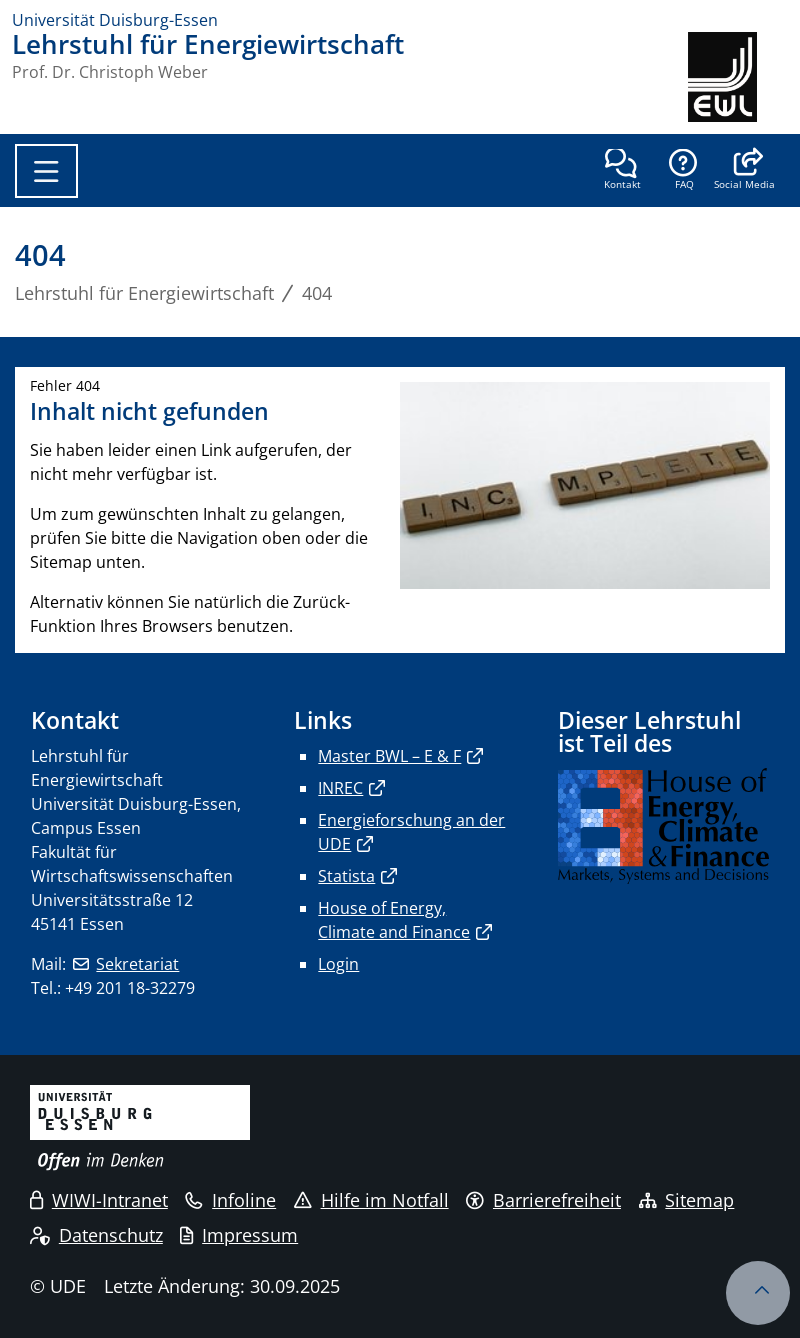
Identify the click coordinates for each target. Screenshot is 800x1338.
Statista (346, 876)
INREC (340, 788)
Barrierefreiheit (543, 1200)
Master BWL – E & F (389, 756)
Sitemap (687, 1200)
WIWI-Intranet (99, 1200)
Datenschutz (96, 1235)
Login (338, 964)
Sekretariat (137, 964)
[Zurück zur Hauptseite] (738, 77)
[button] (744, 171)
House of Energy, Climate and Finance (394, 920)
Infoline (230, 1200)
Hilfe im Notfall (371, 1200)
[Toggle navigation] (46, 171)
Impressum (239, 1235)
